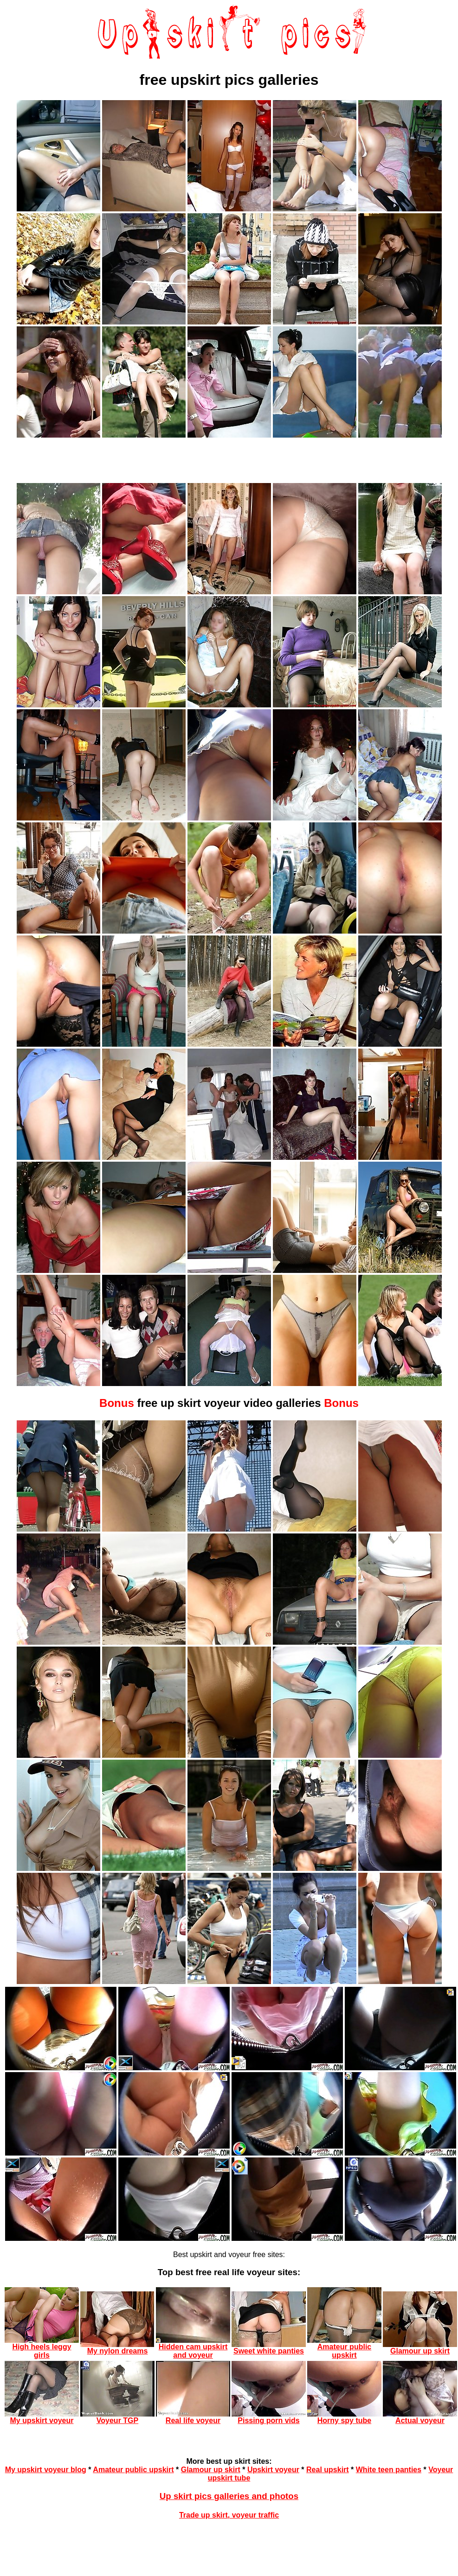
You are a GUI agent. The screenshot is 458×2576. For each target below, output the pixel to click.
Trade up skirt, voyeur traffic (229, 2515)
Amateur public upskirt (133, 2470)
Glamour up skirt (210, 2470)
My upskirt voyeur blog (45, 2470)
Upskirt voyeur (273, 2470)
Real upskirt (327, 2470)
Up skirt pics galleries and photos (229, 2496)
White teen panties (388, 2470)
